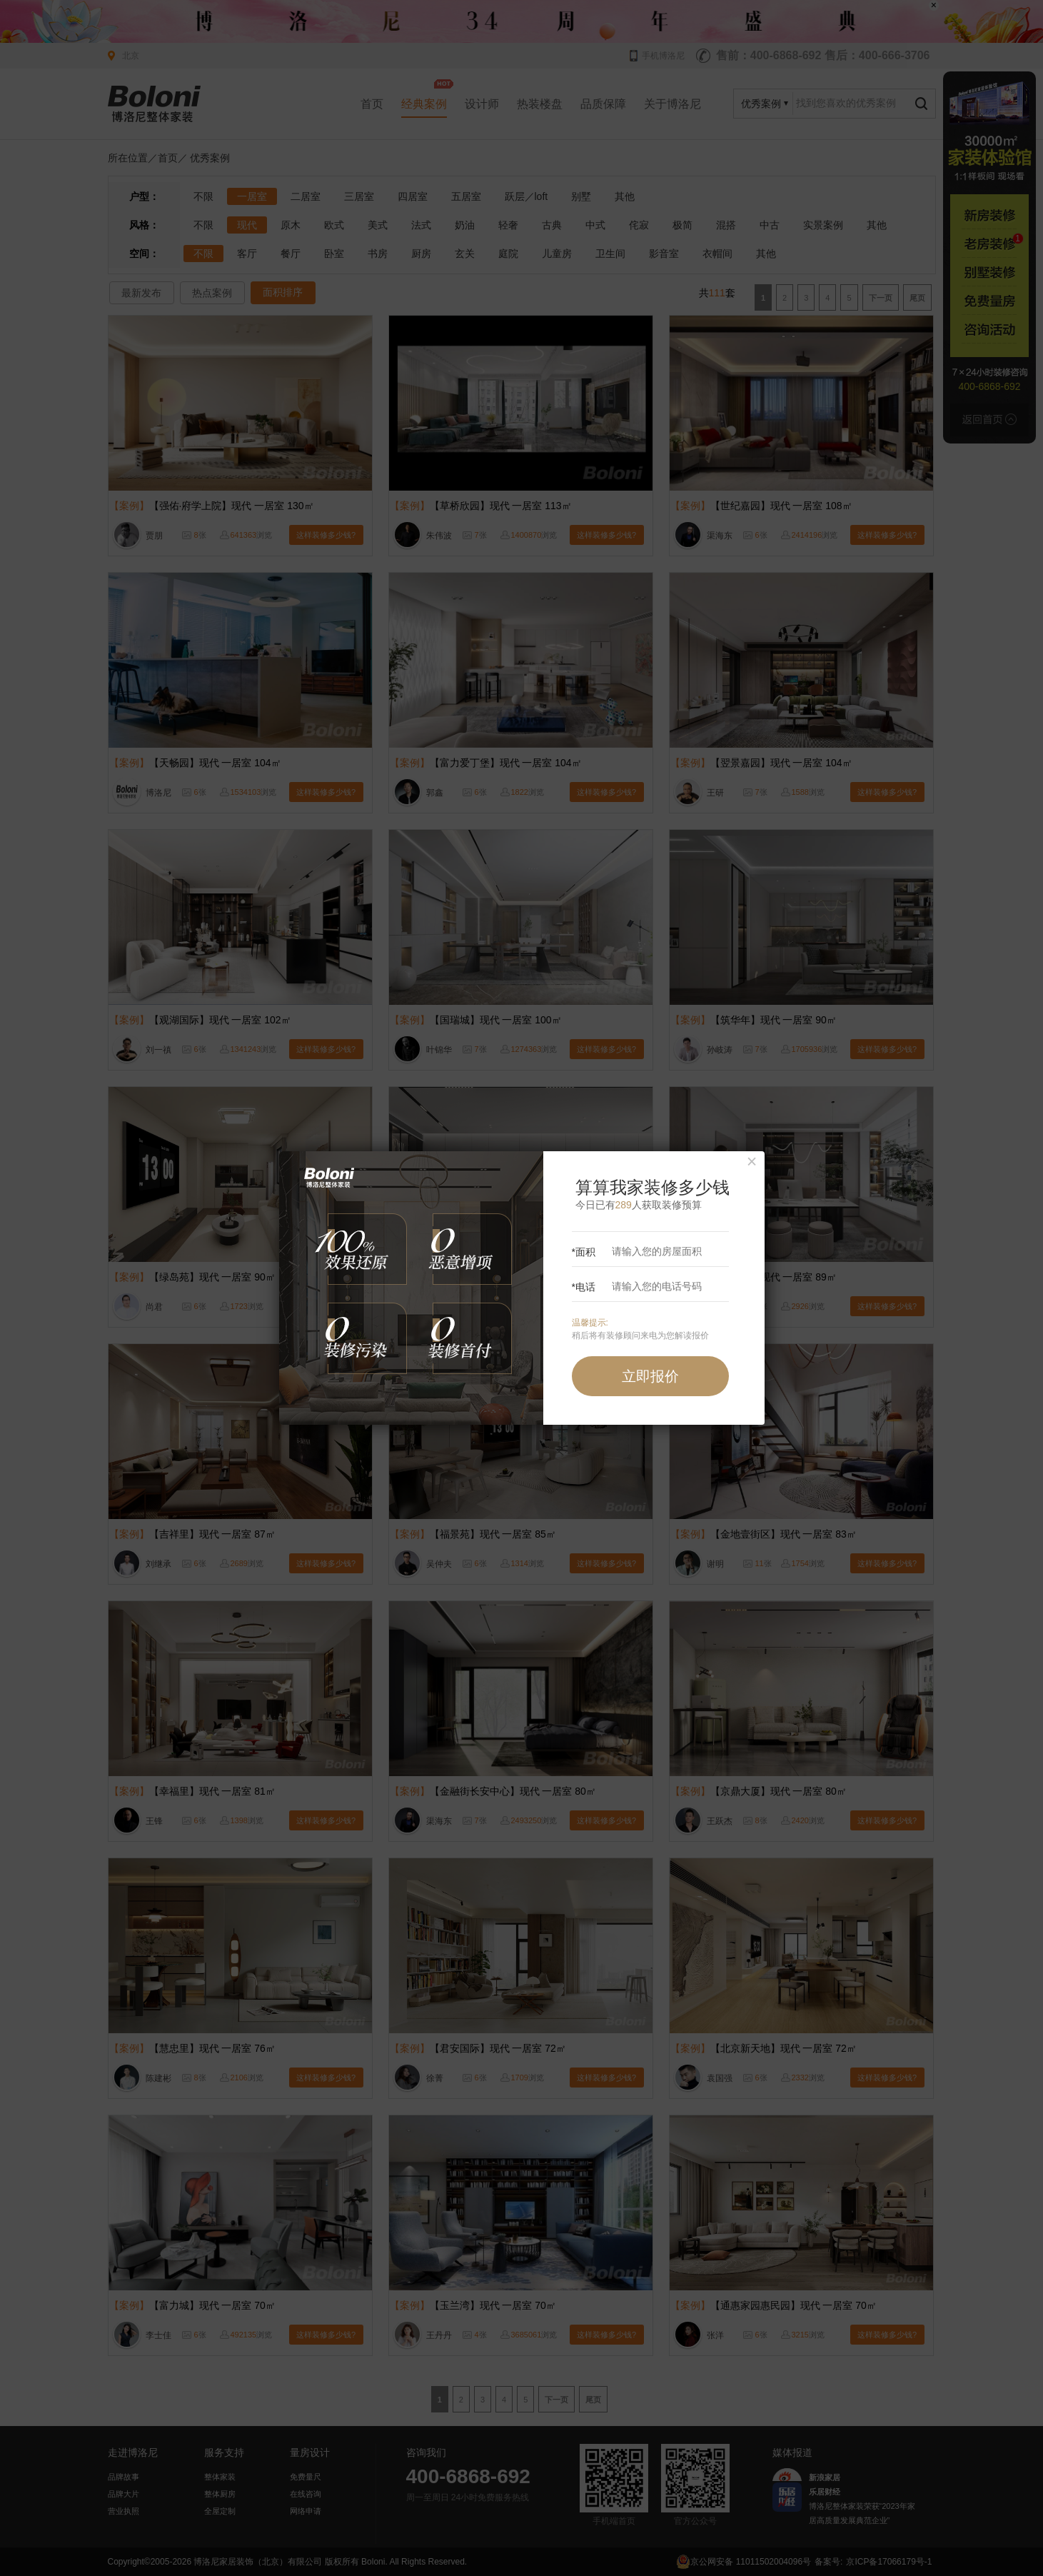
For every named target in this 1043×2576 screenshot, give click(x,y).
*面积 (639, 1251)
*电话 (639, 1286)
